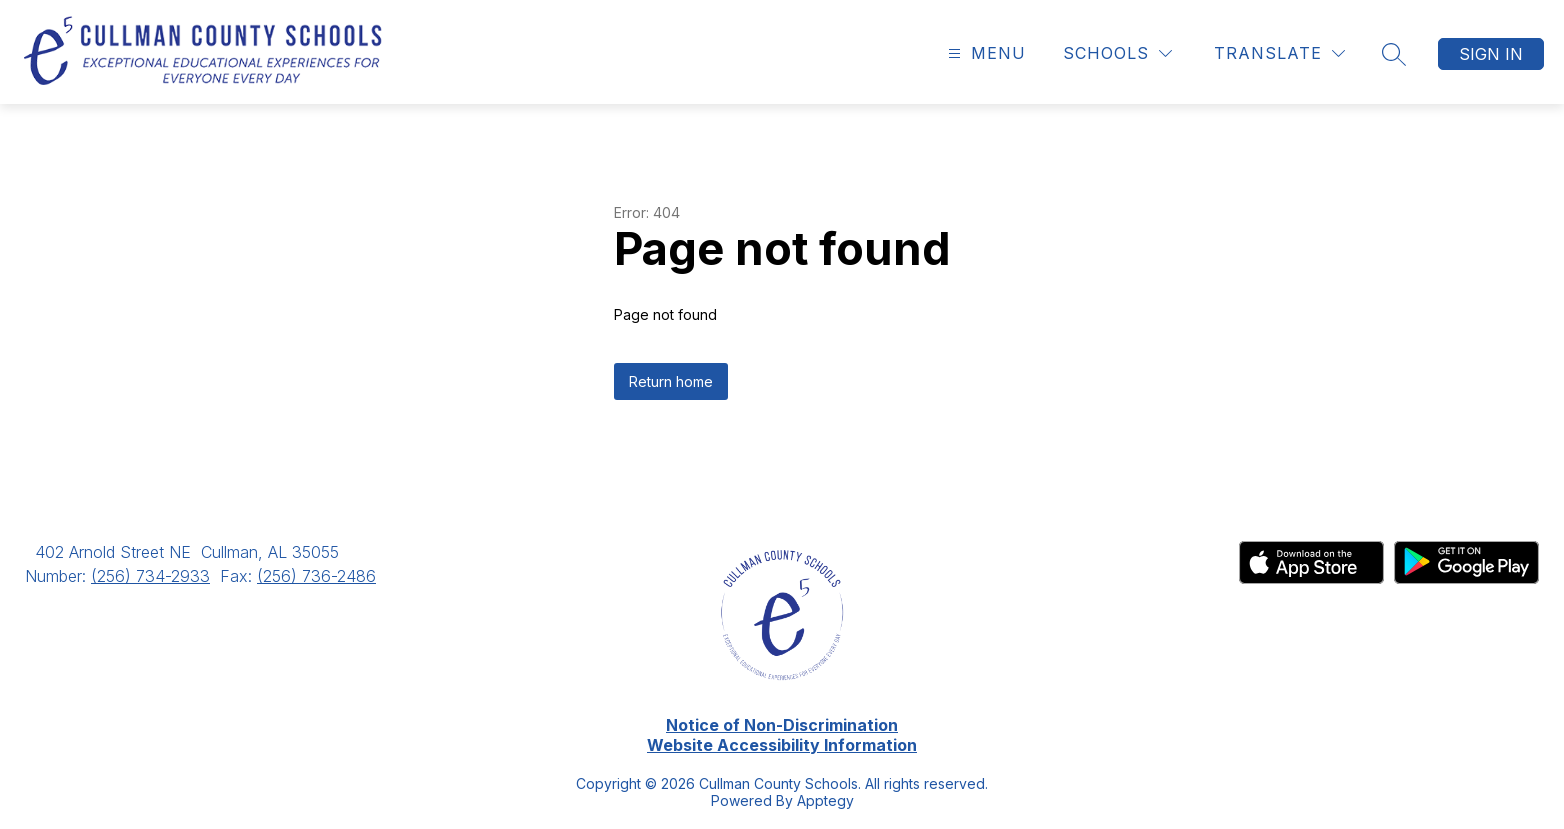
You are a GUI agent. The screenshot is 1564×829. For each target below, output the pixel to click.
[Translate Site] (1279, 53)
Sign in (1491, 54)
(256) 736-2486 (316, 576)
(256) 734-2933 (150, 576)
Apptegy (825, 800)
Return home (671, 381)
